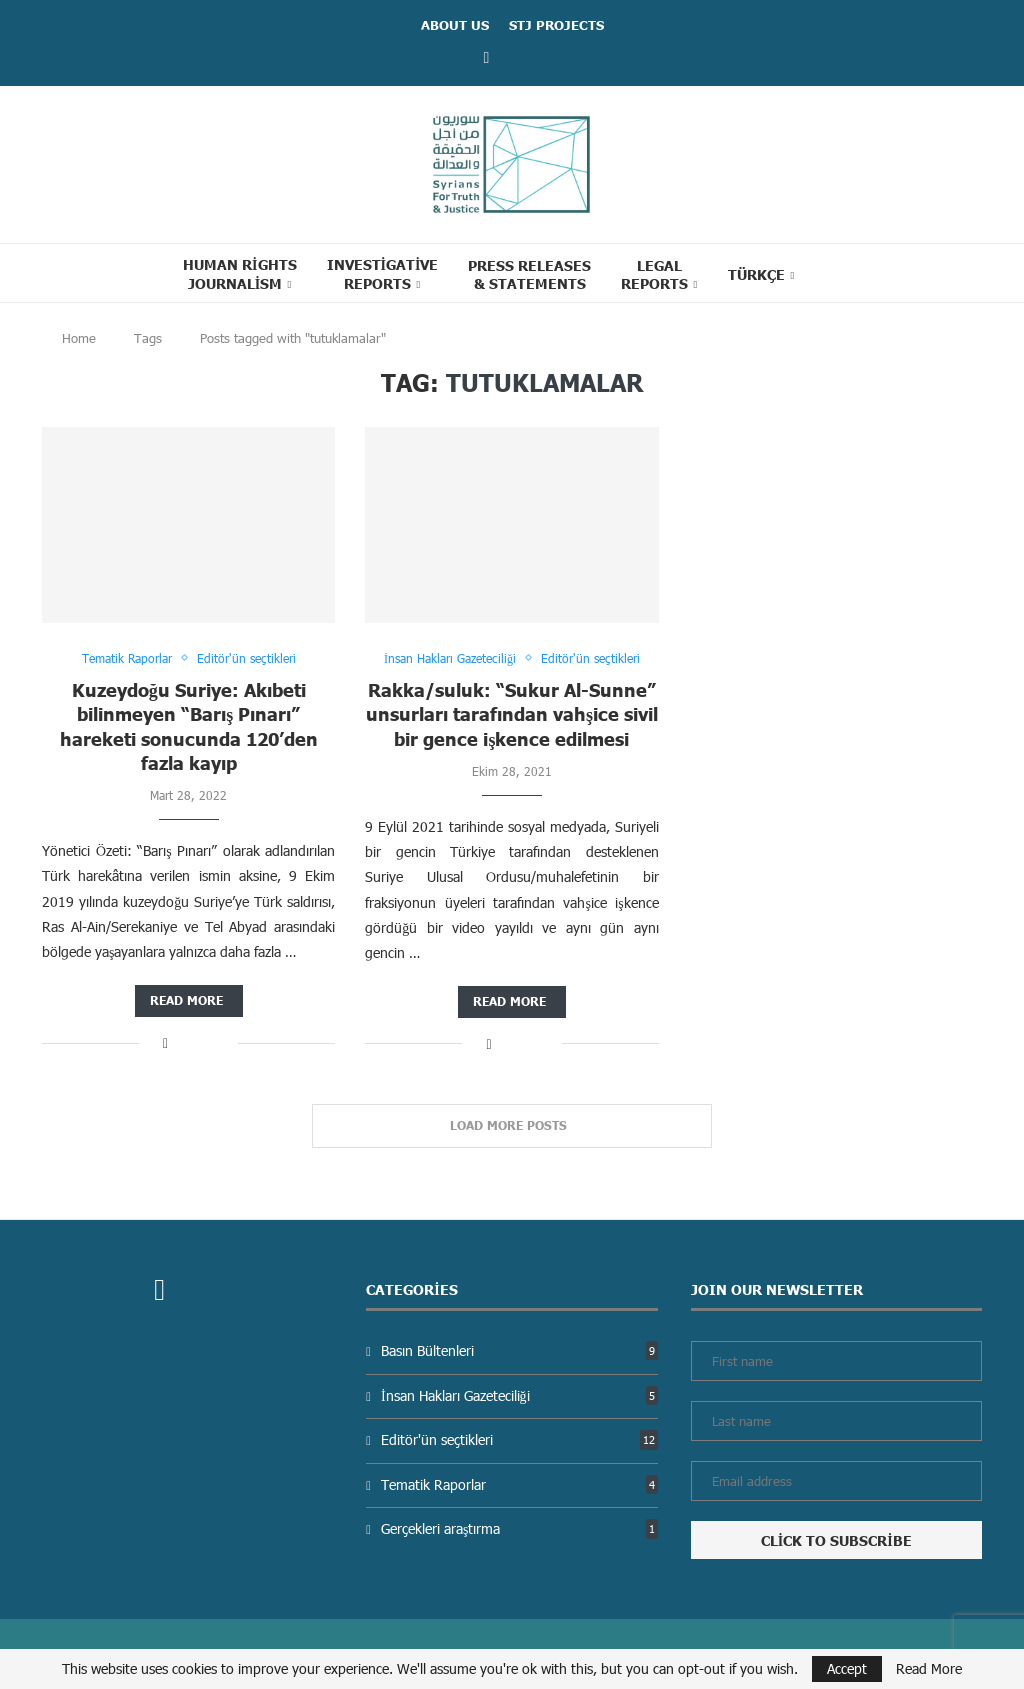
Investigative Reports (383, 273)
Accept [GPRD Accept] (847, 1668)
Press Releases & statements (529, 274)
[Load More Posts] (512, 1126)
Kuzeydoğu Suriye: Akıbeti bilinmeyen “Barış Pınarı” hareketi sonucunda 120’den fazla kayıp (189, 726)
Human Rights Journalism (239, 273)
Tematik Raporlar (519, 1484)
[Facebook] (487, 56)
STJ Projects (556, 25)
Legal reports (654, 274)
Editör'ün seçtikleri (519, 1439)
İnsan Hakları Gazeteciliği (519, 1395)
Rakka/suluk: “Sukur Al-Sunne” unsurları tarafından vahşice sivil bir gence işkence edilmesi (512, 714)
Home (79, 338)
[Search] (846, 273)
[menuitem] (761, 274)
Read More (929, 1669)
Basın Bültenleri (519, 1350)
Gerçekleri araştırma (519, 1528)
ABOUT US (455, 25)
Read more (186, 1000)
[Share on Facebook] (165, 1042)
